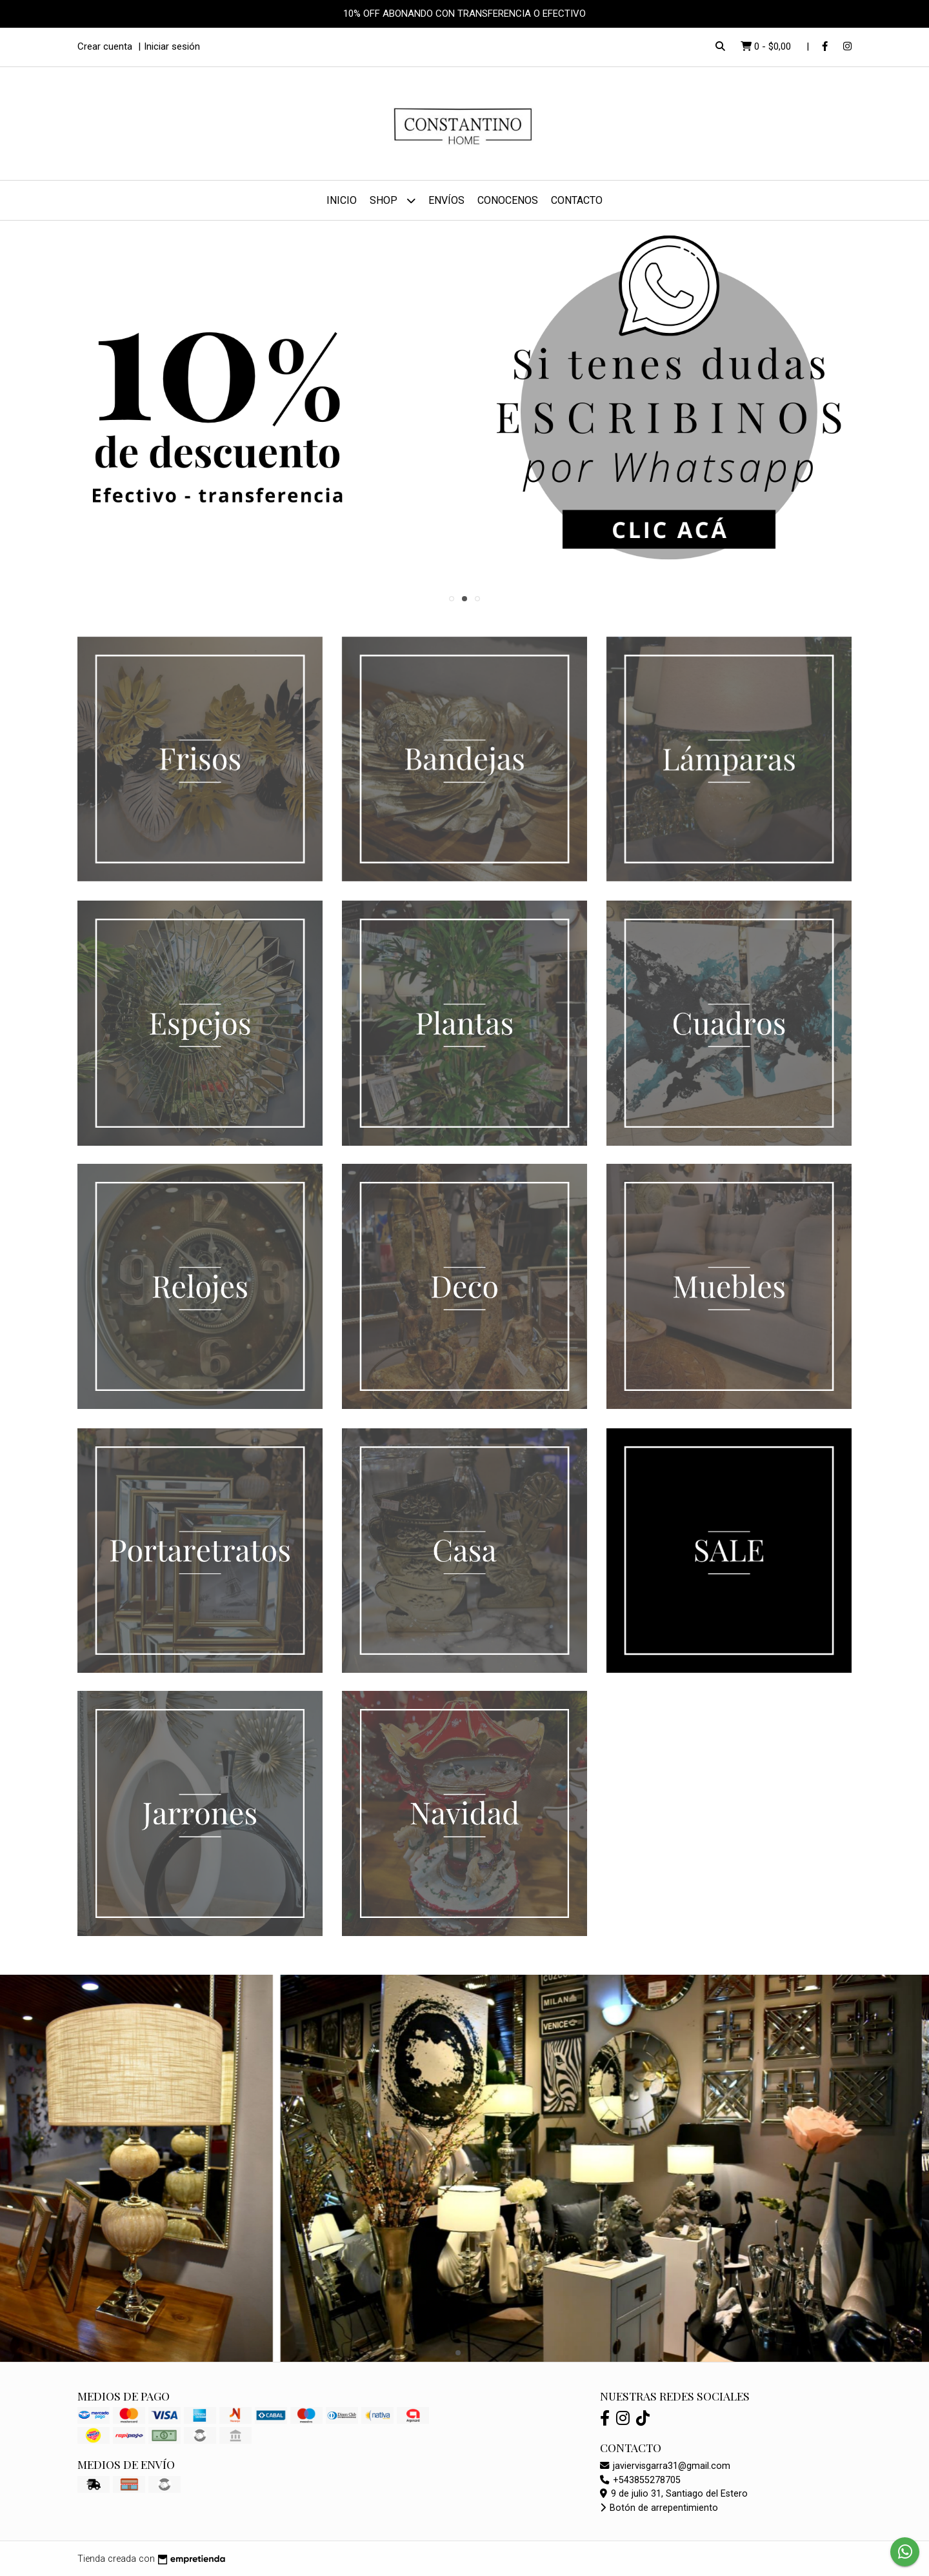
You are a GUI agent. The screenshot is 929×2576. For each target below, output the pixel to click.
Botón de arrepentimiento (659, 2507)
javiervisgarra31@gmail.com (665, 2466)
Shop (392, 200)
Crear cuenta (104, 46)
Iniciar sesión (172, 46)
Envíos (446, 200)
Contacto (577, 200)
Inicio (341, 200)
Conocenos (507, 200)
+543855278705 (640, 2480)
